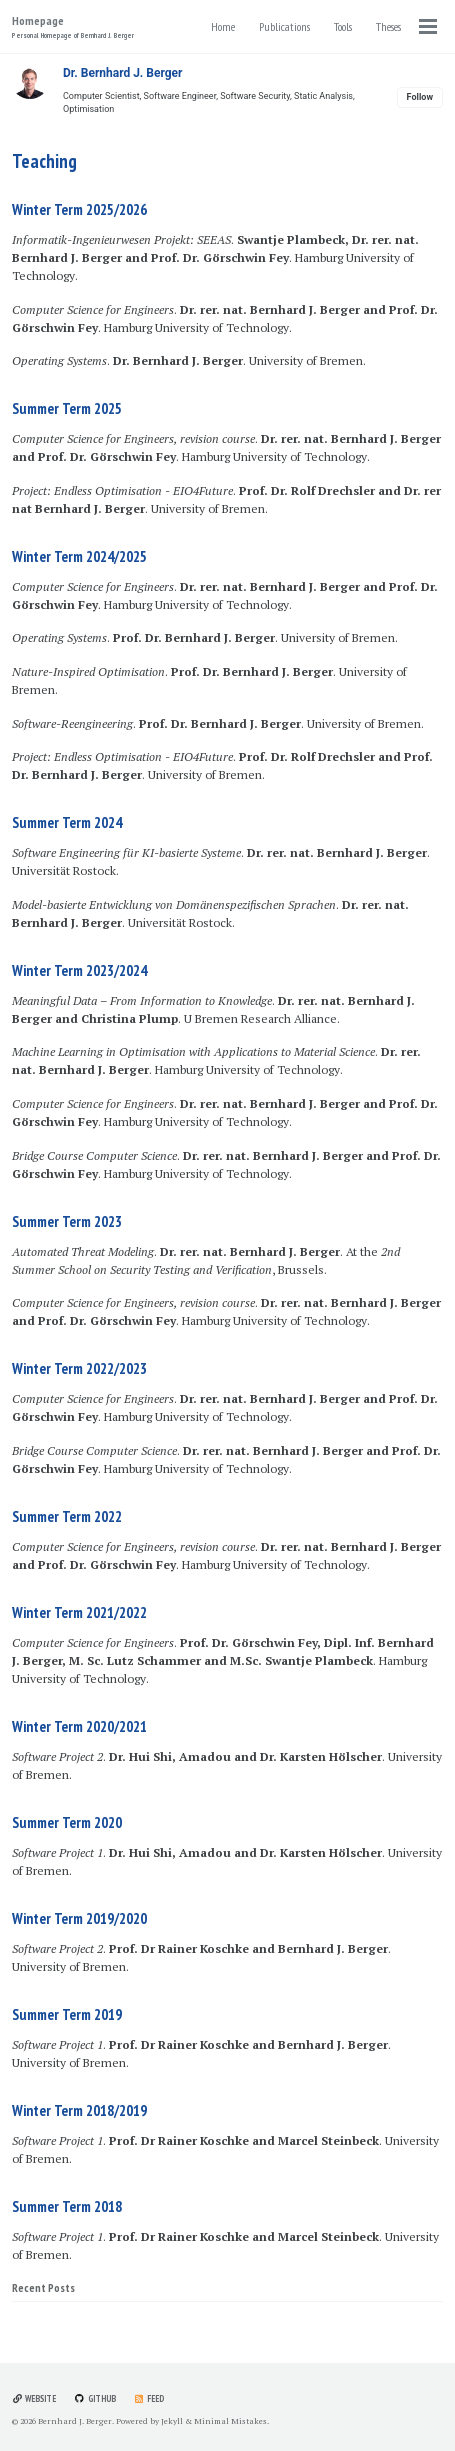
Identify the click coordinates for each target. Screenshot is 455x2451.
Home (223, 26)
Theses (388, 26)
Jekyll (172, 2420)
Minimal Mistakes (230, 2420)
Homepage (73, 27)
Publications (284, 26)
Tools (343, 26)
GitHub (94, 2398)
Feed (149, 2398)
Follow (420, 97)
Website (34, 2398)
